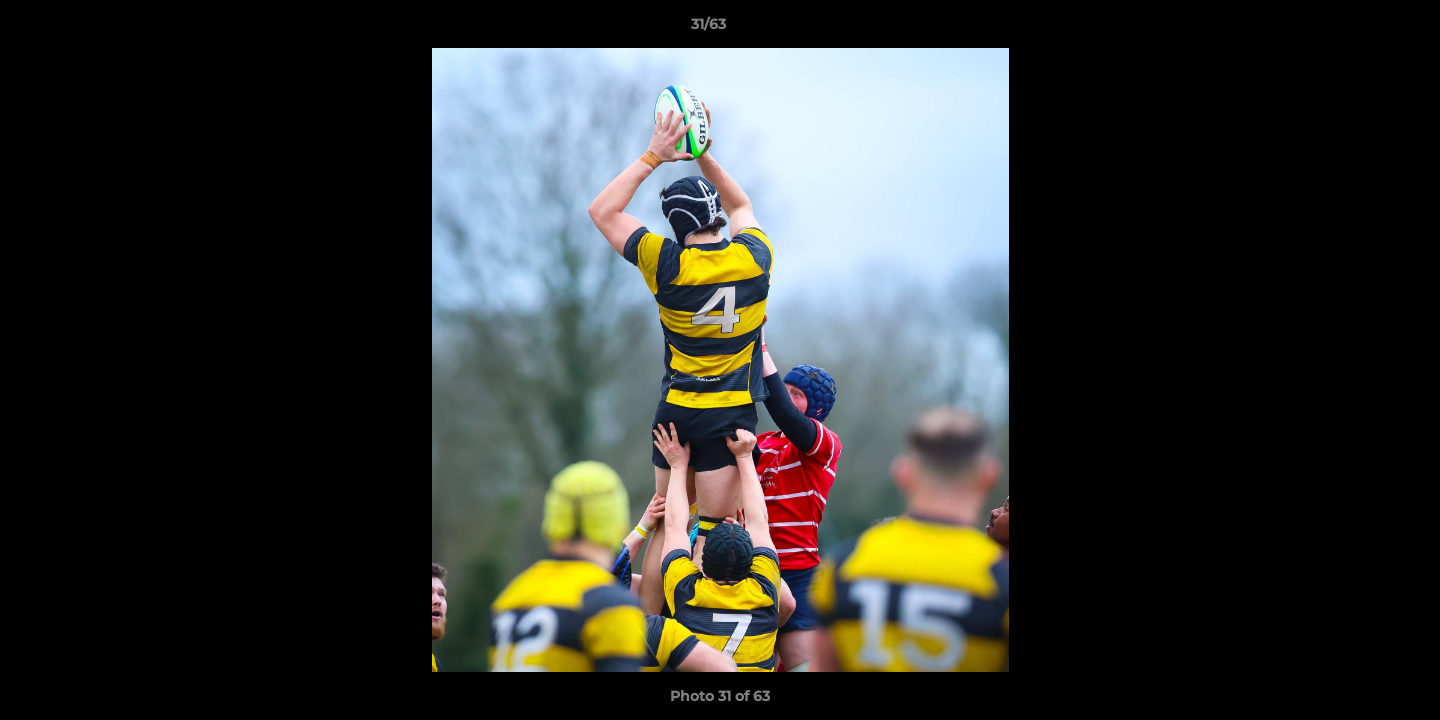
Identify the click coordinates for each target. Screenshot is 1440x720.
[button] (1356, 29)
